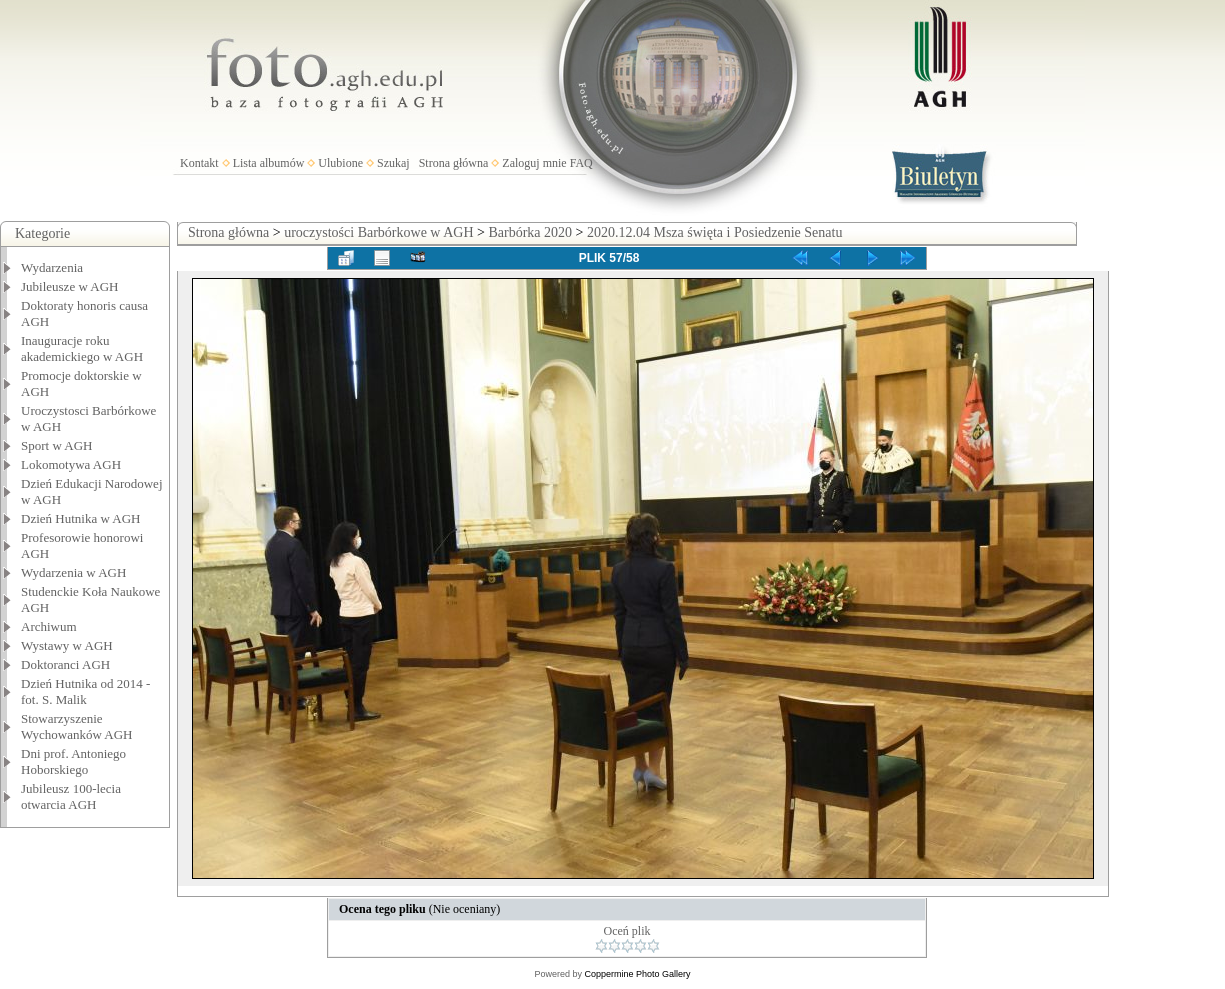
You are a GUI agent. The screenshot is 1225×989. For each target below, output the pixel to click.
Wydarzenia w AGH (73, 572)
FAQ (581, 163)
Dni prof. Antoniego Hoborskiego (73, 761)
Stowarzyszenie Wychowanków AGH (77, 726)
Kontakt (199, 163)
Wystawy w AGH (67, 645)
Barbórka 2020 (530, 232)
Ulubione (340, 163)
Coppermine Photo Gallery (637, 974)
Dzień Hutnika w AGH (81, 518)
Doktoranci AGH (65, 664)
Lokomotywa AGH (71, 464)
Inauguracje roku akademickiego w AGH (82, 348)
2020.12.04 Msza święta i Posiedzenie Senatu (714, 232)
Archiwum (49, 626)
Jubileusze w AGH (70, 286)
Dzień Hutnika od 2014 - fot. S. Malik (85, 691)
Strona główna (454, 163)
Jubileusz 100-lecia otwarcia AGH (71, 796)
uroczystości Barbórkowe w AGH (378, 232)
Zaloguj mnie (534, 163)
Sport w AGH (57, 445)
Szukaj (393, 163)
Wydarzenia (52, 267)
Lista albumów (269, 163)
